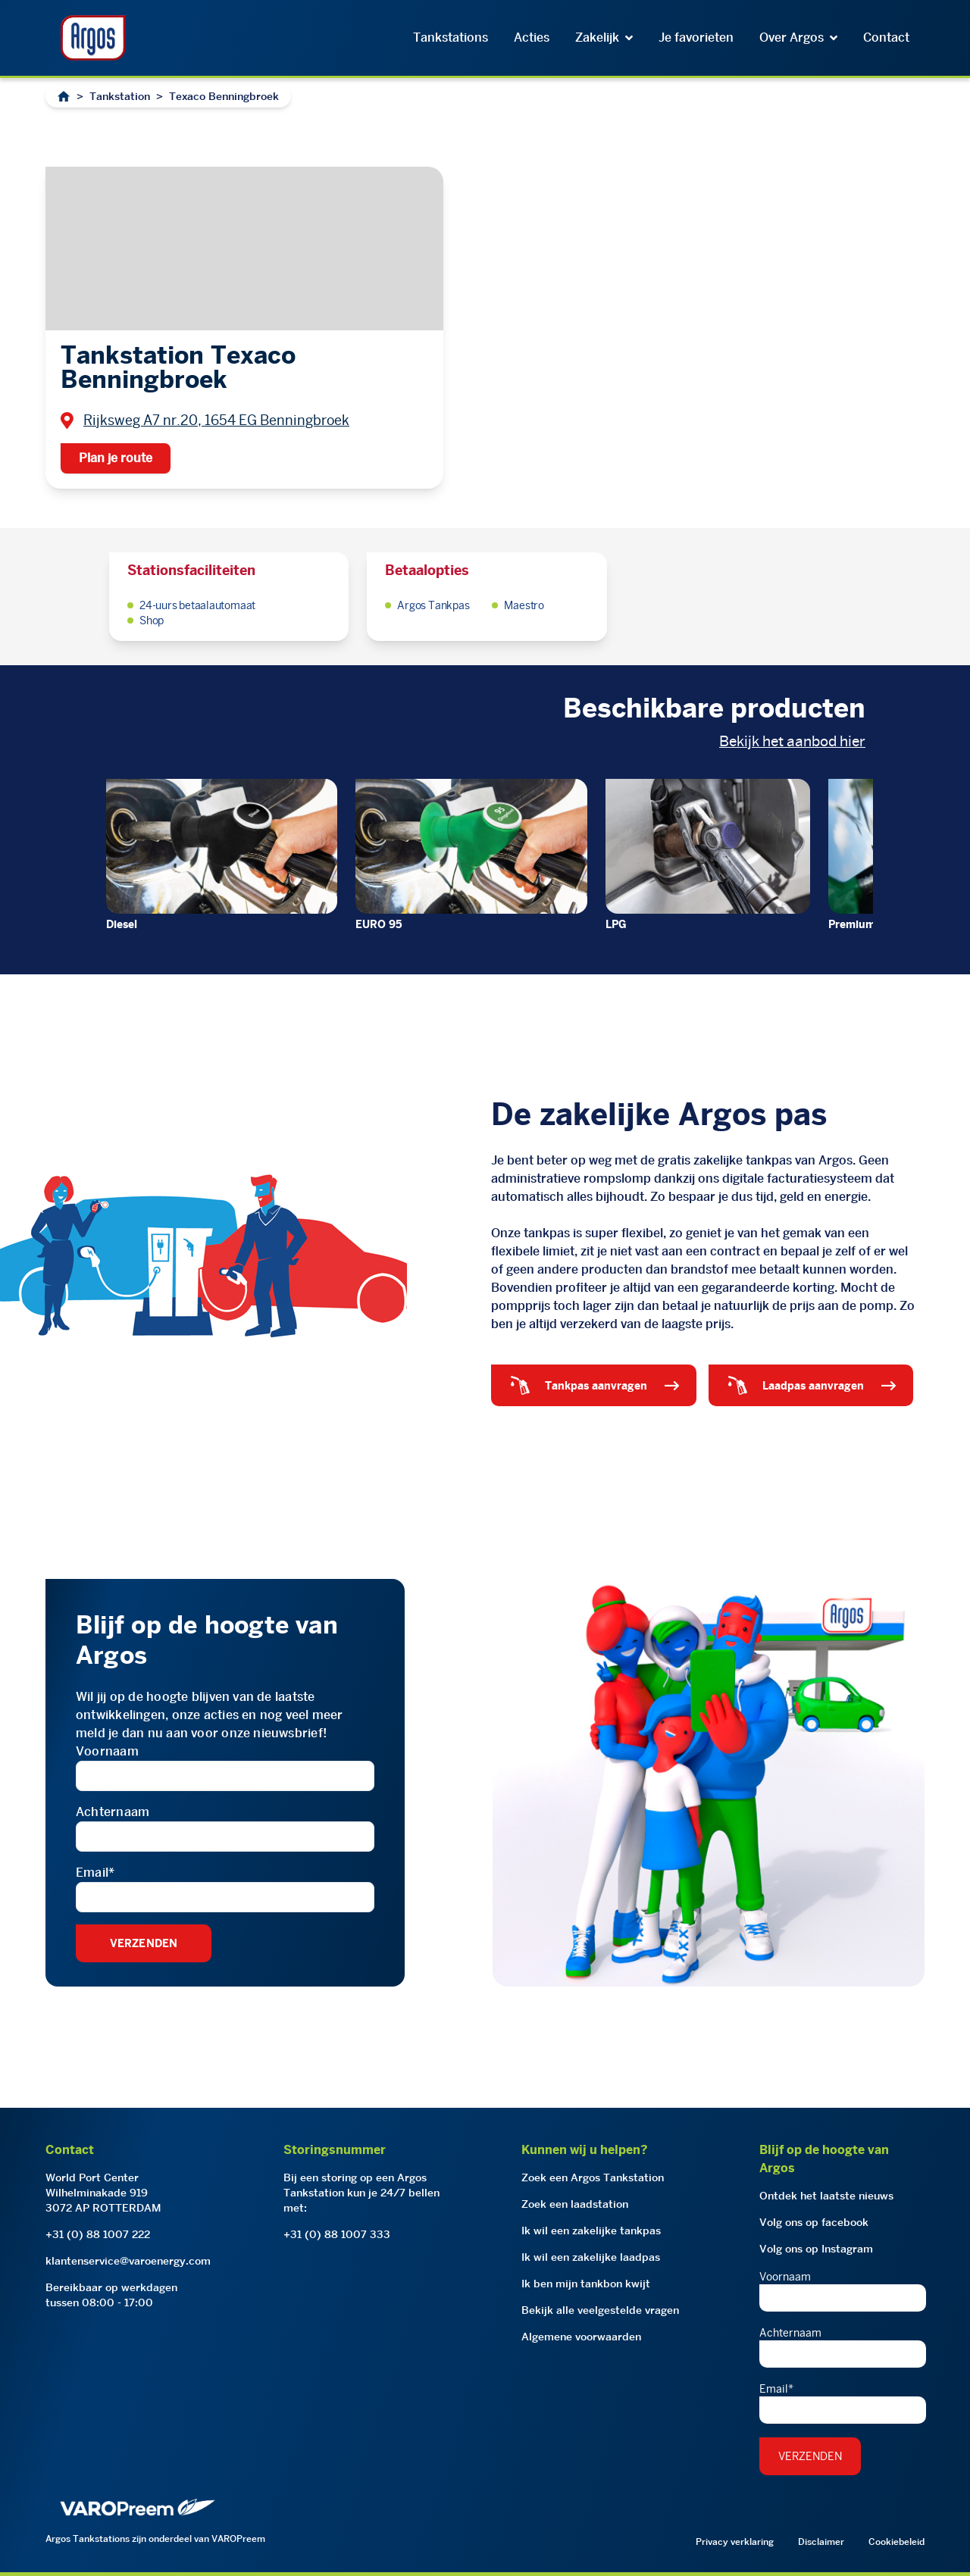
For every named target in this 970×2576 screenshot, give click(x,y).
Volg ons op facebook (813, 2222)
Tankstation (119, 96)
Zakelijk (604, 37)
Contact (886, 37)
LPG (616, 924)
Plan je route (115, 458)
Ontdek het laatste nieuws (826, 2195)
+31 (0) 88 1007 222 (97, 2234)
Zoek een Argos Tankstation (592, 2177)
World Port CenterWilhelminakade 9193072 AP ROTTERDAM (103, 2193)
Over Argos (798, 37)
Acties (531, 37)
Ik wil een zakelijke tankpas (591, 2230)
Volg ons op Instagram (816, 2249)
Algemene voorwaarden (581, 2336)
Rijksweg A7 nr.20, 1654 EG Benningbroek (216, 420)
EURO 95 (378, 924)
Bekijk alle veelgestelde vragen (600, 2310)
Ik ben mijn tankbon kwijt (585, 2283)
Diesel (121, 924)
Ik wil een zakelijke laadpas (590, 2257)
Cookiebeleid (896, 2541)
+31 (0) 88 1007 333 (336, 2234)
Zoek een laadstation (574, 2204)
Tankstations (450, 37)
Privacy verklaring (735, 2541)
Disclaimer (821, 2541)
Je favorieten (696, 37)
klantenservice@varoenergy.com (128, 2261)
